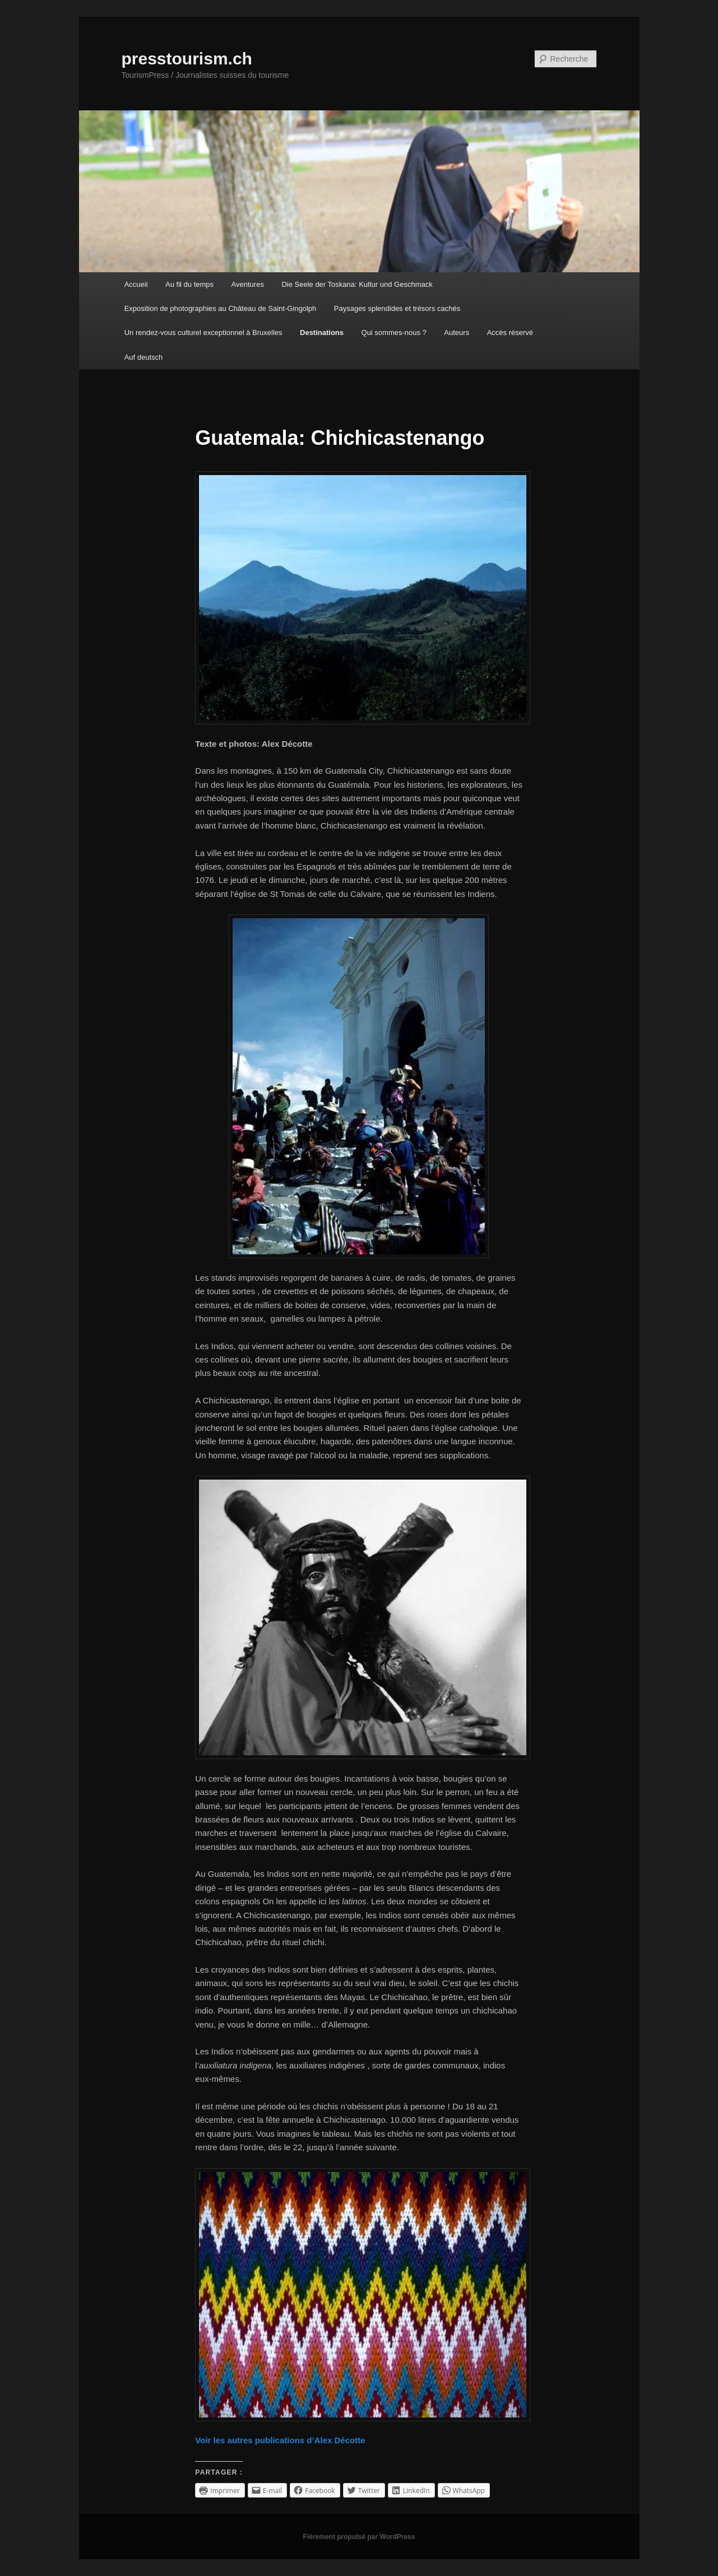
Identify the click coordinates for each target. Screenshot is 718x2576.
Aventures (247, 284)
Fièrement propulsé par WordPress (359, 2537)
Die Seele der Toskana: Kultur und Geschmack (356, 284)
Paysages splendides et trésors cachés (397, 308)
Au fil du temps (189, 284)
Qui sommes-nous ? (394, 332)
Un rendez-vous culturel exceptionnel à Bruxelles (203, 332)
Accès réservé (510, 332)
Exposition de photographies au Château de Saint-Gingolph (220, 308)
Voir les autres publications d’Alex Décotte (280, 2440)
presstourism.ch (187, 58)
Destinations (322, 332)
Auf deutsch (143, 357)
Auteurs (456, 332)
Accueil (136, 284)
